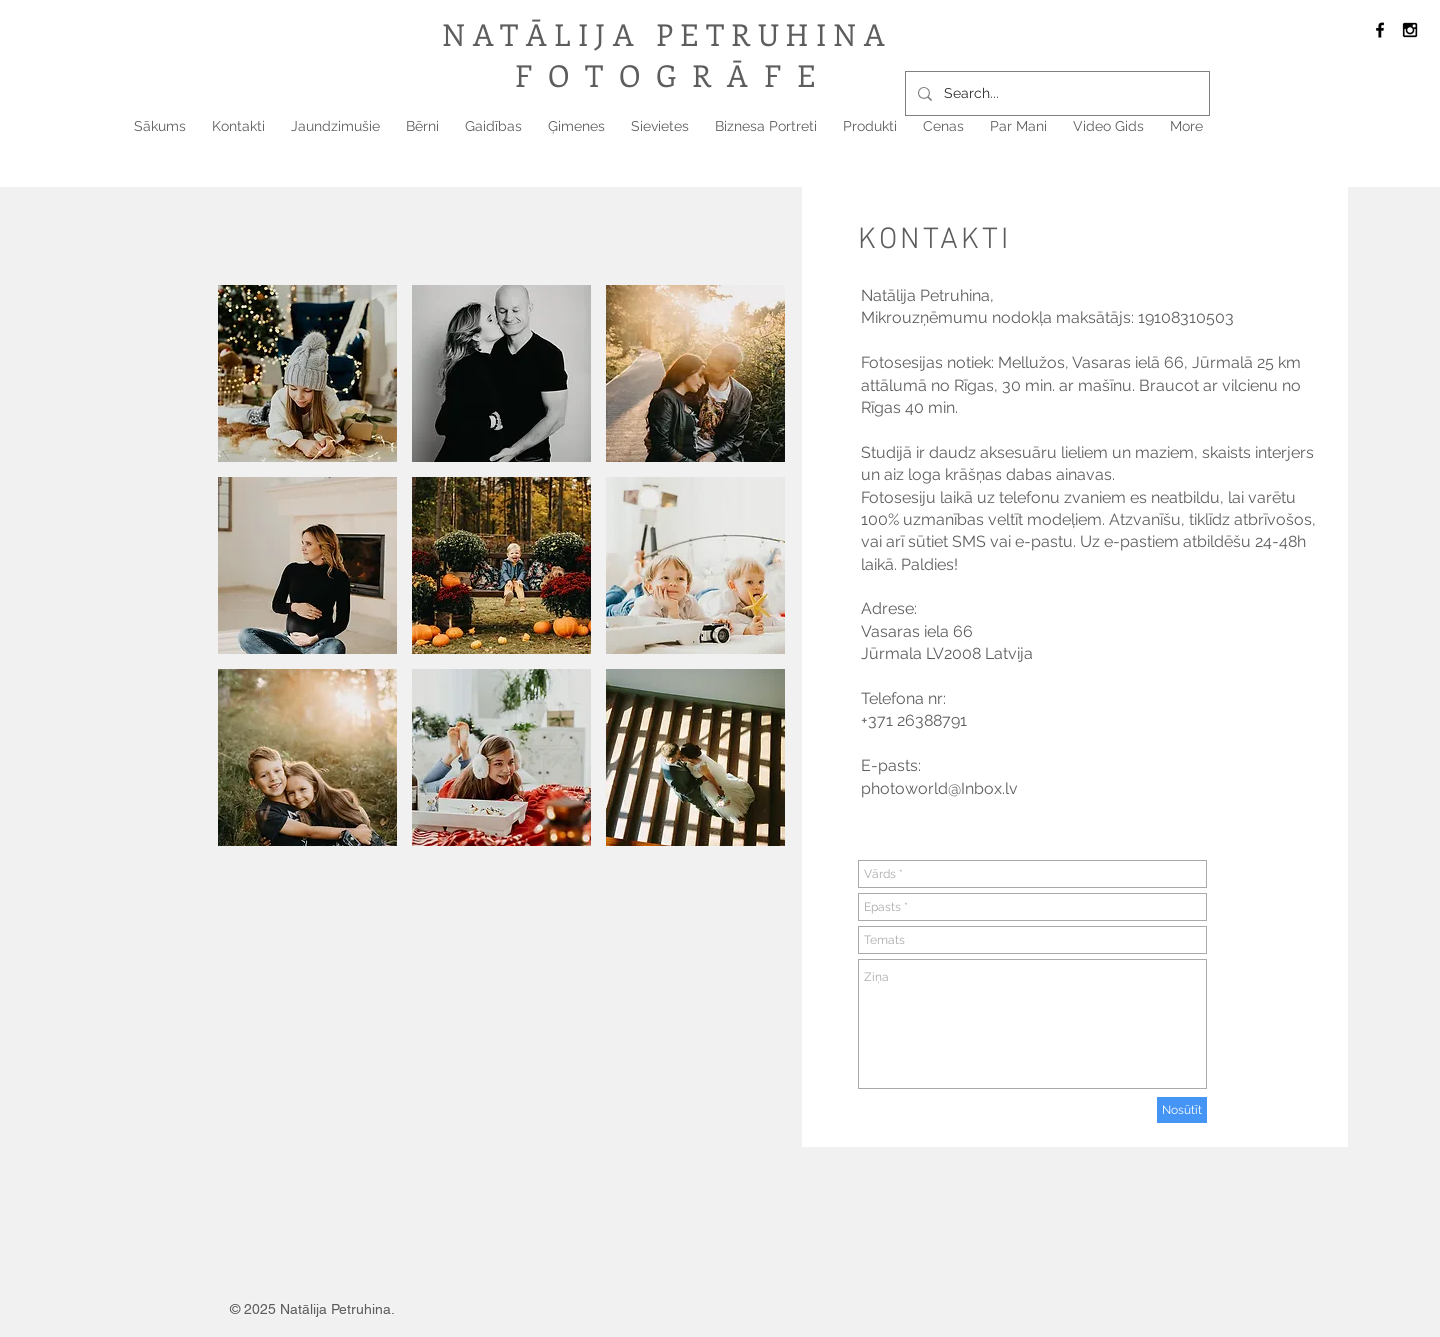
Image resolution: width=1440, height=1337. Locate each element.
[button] (307, 373)
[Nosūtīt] (1182, 1110)
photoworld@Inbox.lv (939, 788)
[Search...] (1055, 93)
